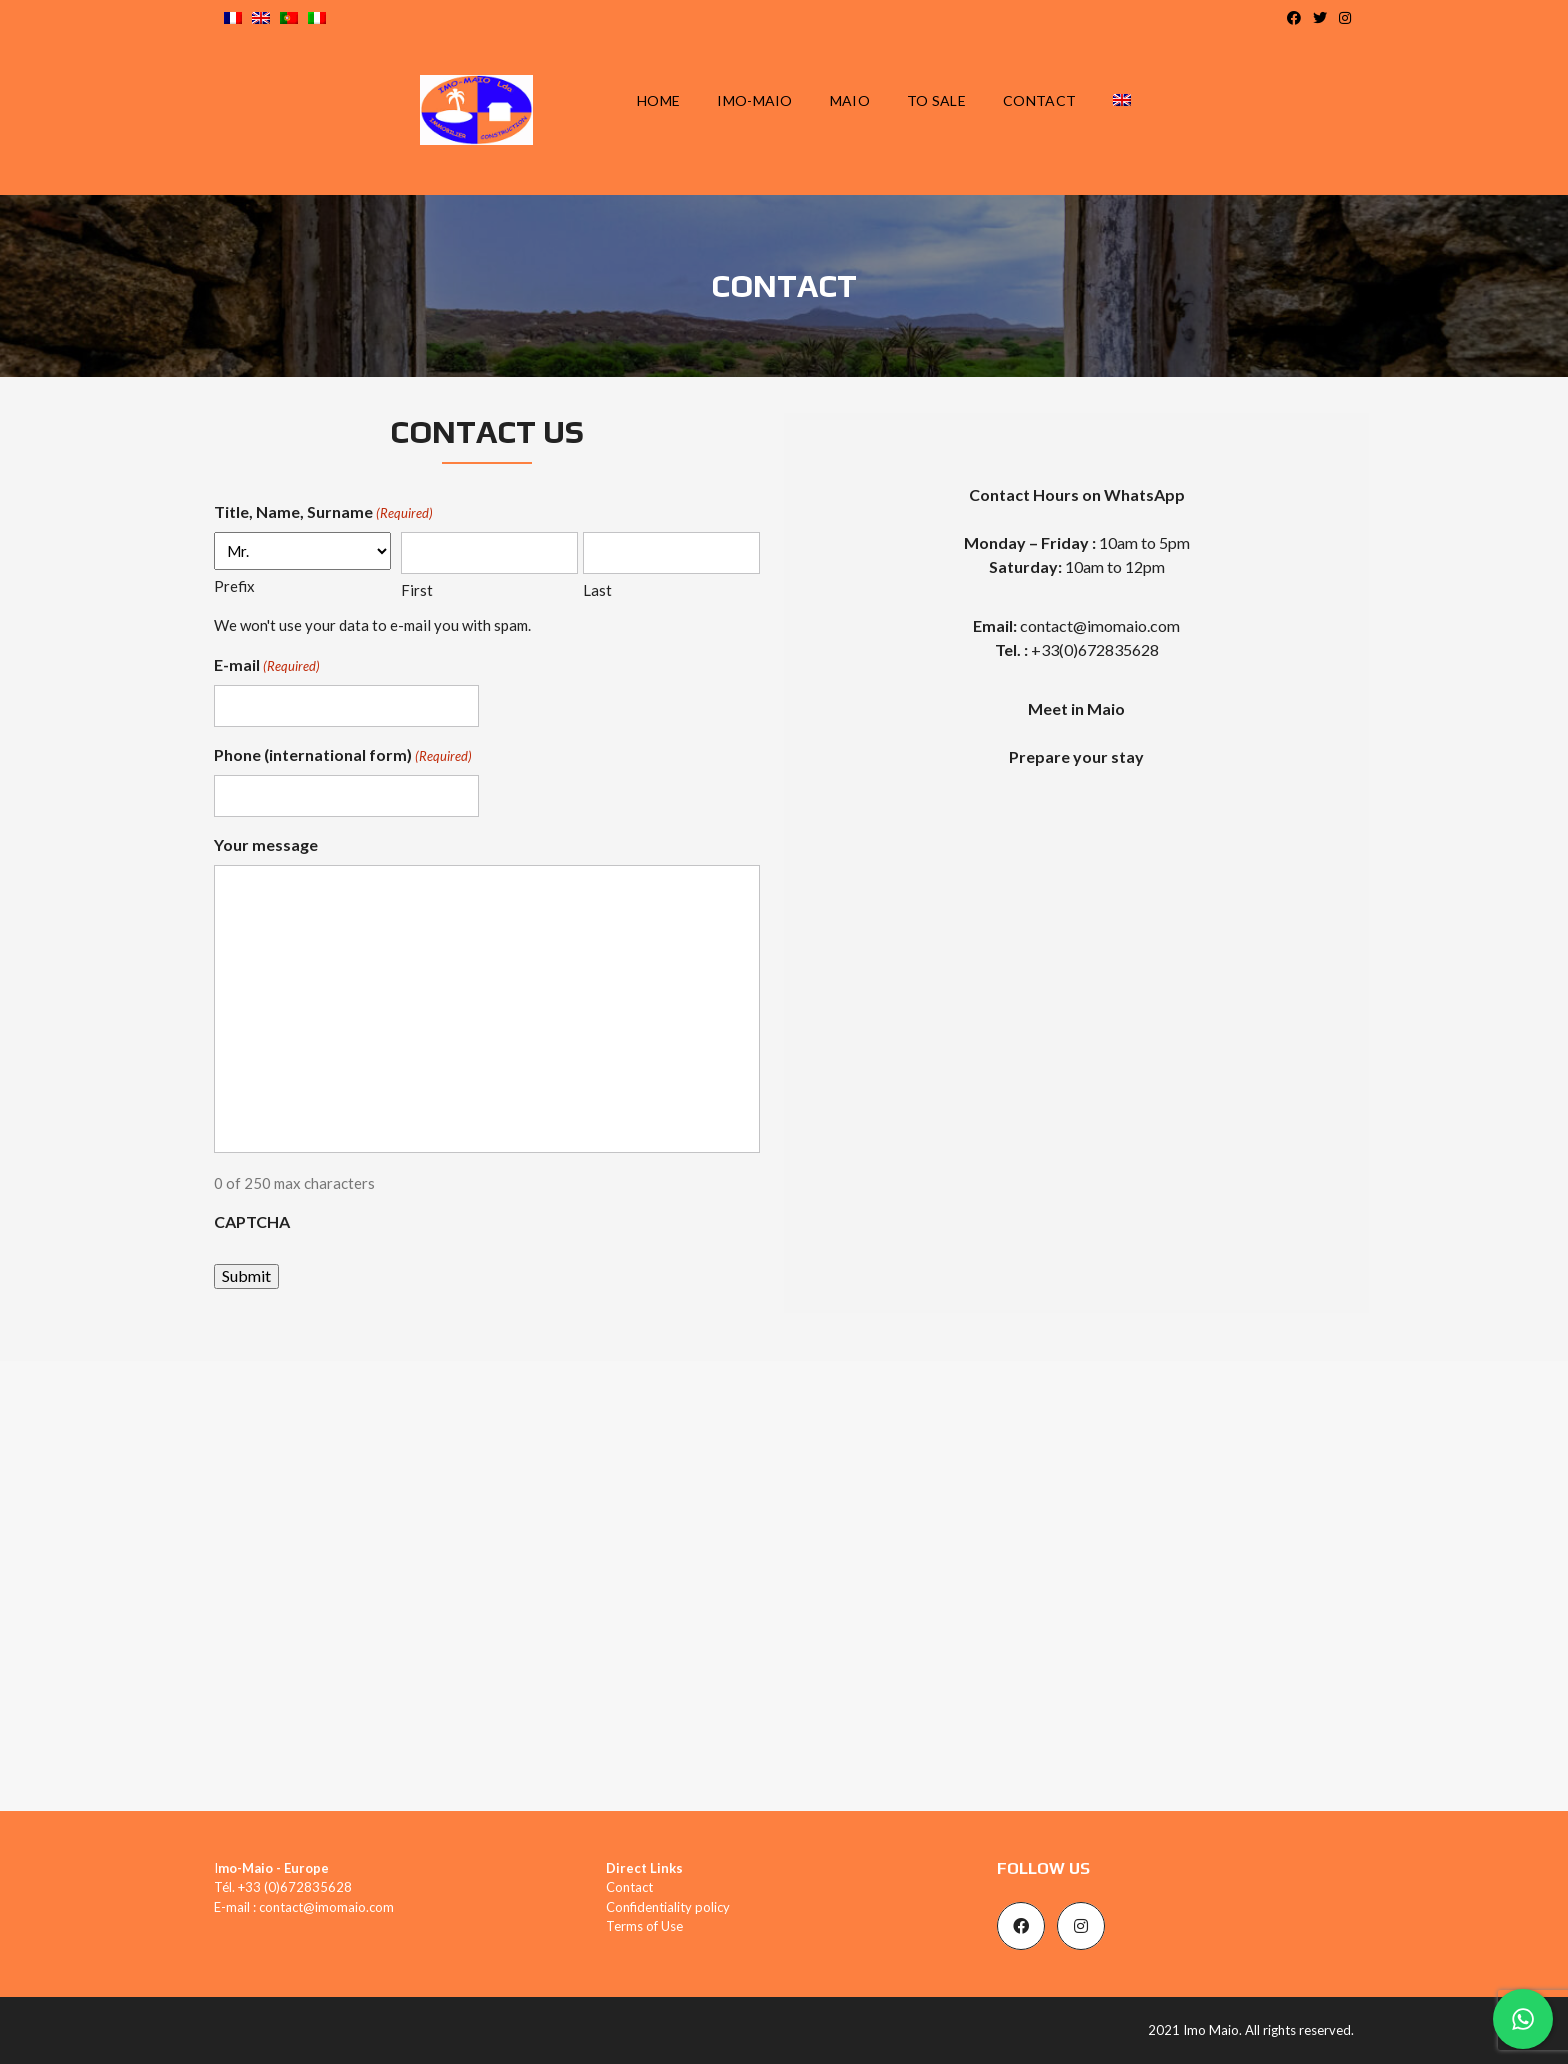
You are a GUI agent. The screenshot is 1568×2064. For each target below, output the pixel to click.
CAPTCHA (252, 1221)
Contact (629, 1887)
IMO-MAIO (754, 100)
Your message (266, 844)
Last (597, 590)
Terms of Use (644, 1926)
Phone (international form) (343, 756)
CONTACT (1039, 100)
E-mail (267, 666)
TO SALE (936, 100)
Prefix (234, 586)
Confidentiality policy (668, 1907)
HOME (658, 100)
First (417, 590)
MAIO (850, 100)
